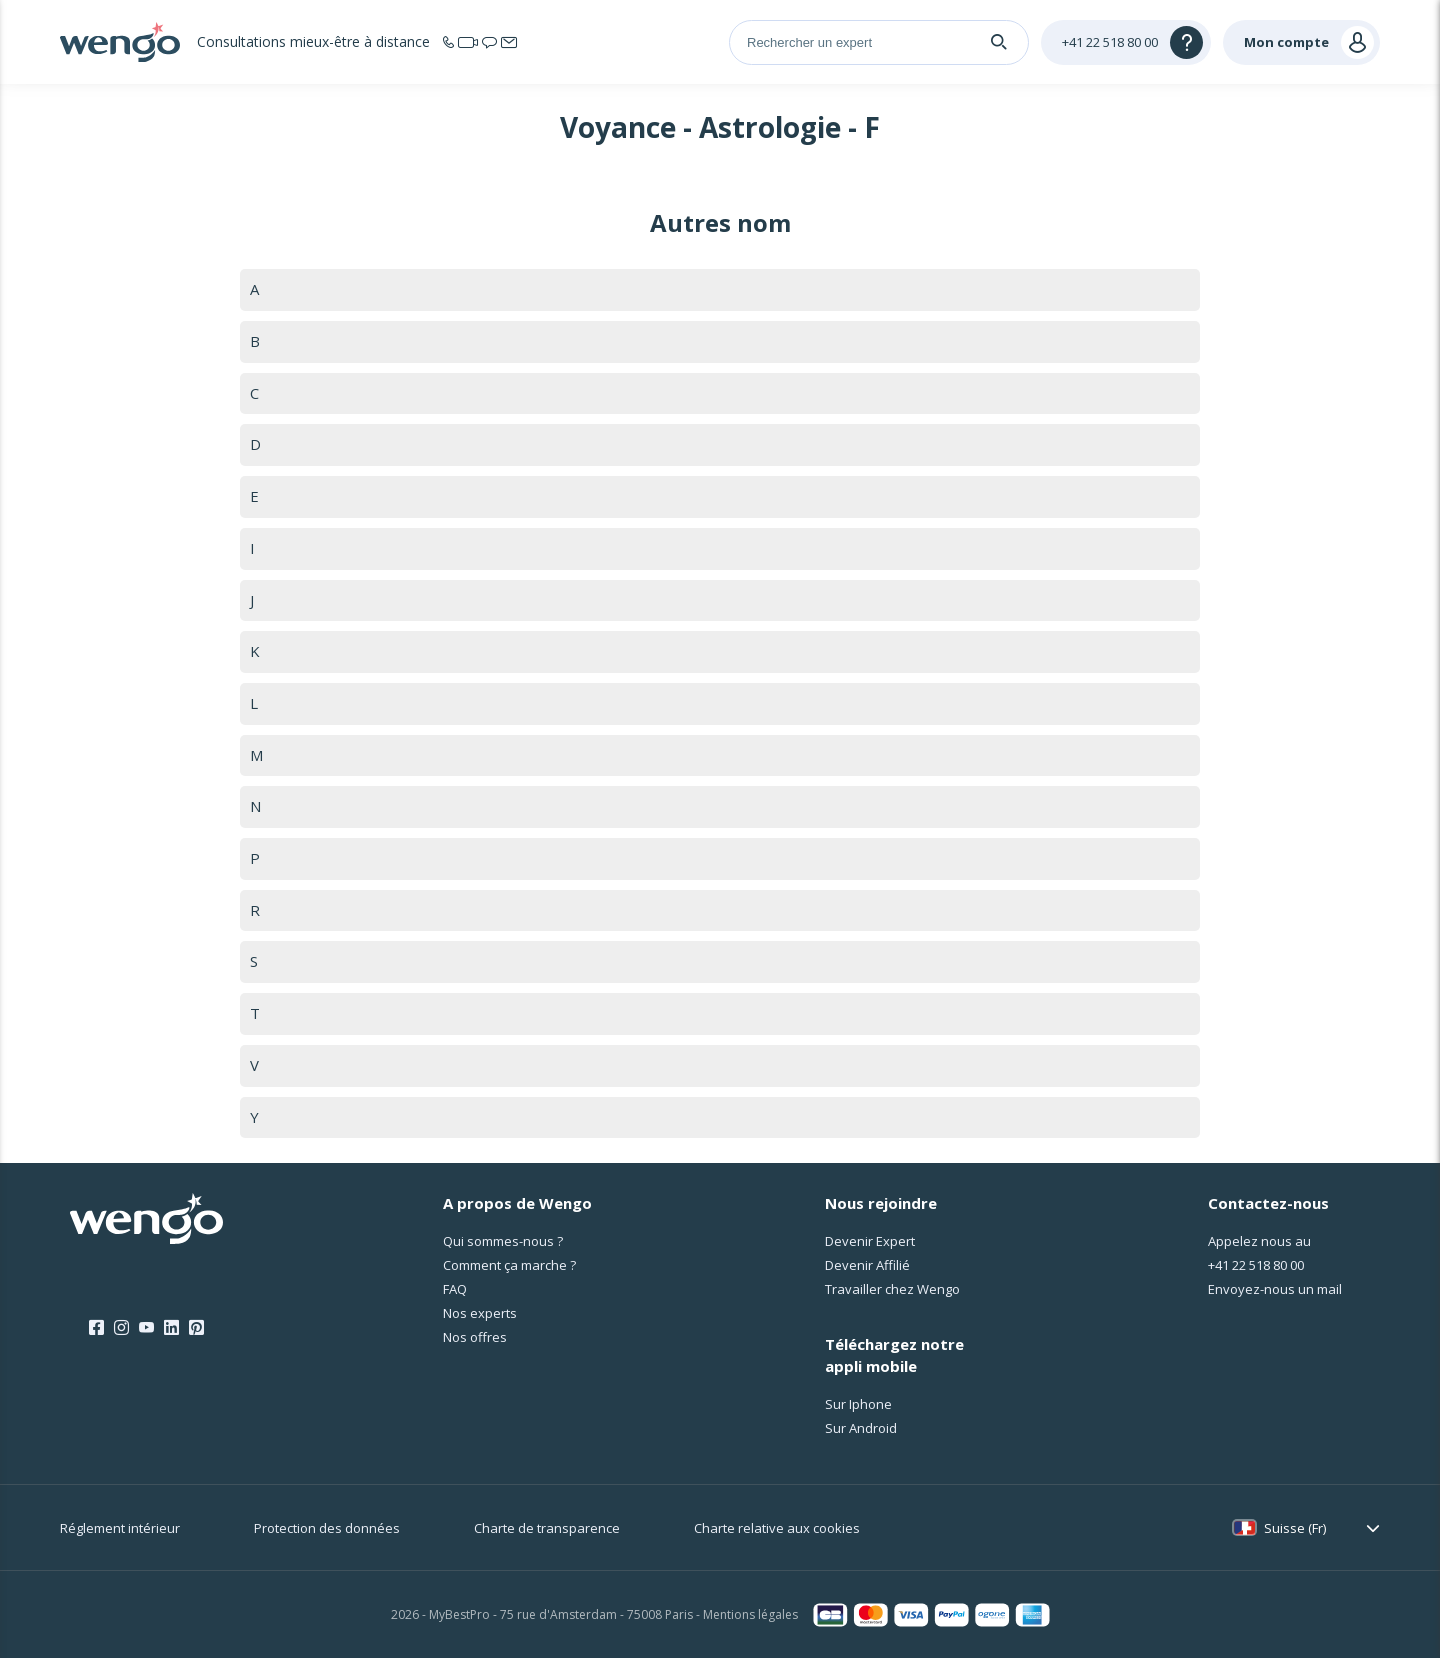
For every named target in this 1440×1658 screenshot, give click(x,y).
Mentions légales (750, 1615)
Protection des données (327, 1528)
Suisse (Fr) (1295, 1528)
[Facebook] (96, 1328)
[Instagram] (121, 1328)
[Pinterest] (196, 1328)
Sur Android (861, 1428)
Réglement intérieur (120, 1528)
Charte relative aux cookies (777, 1528)
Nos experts (480, 1314)
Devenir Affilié (867, 1266)
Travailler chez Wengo (892, 1290)
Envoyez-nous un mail (1275, 1290)
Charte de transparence (547, 1528)
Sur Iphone (858, 1404)
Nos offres (475, 1338)
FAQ (455, 1290)
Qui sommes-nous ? (503, 1242)
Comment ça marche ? (509, 1266)
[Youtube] (146, 1328)
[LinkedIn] (171, 1328)
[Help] (1126, 42)
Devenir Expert (870, 1242)
